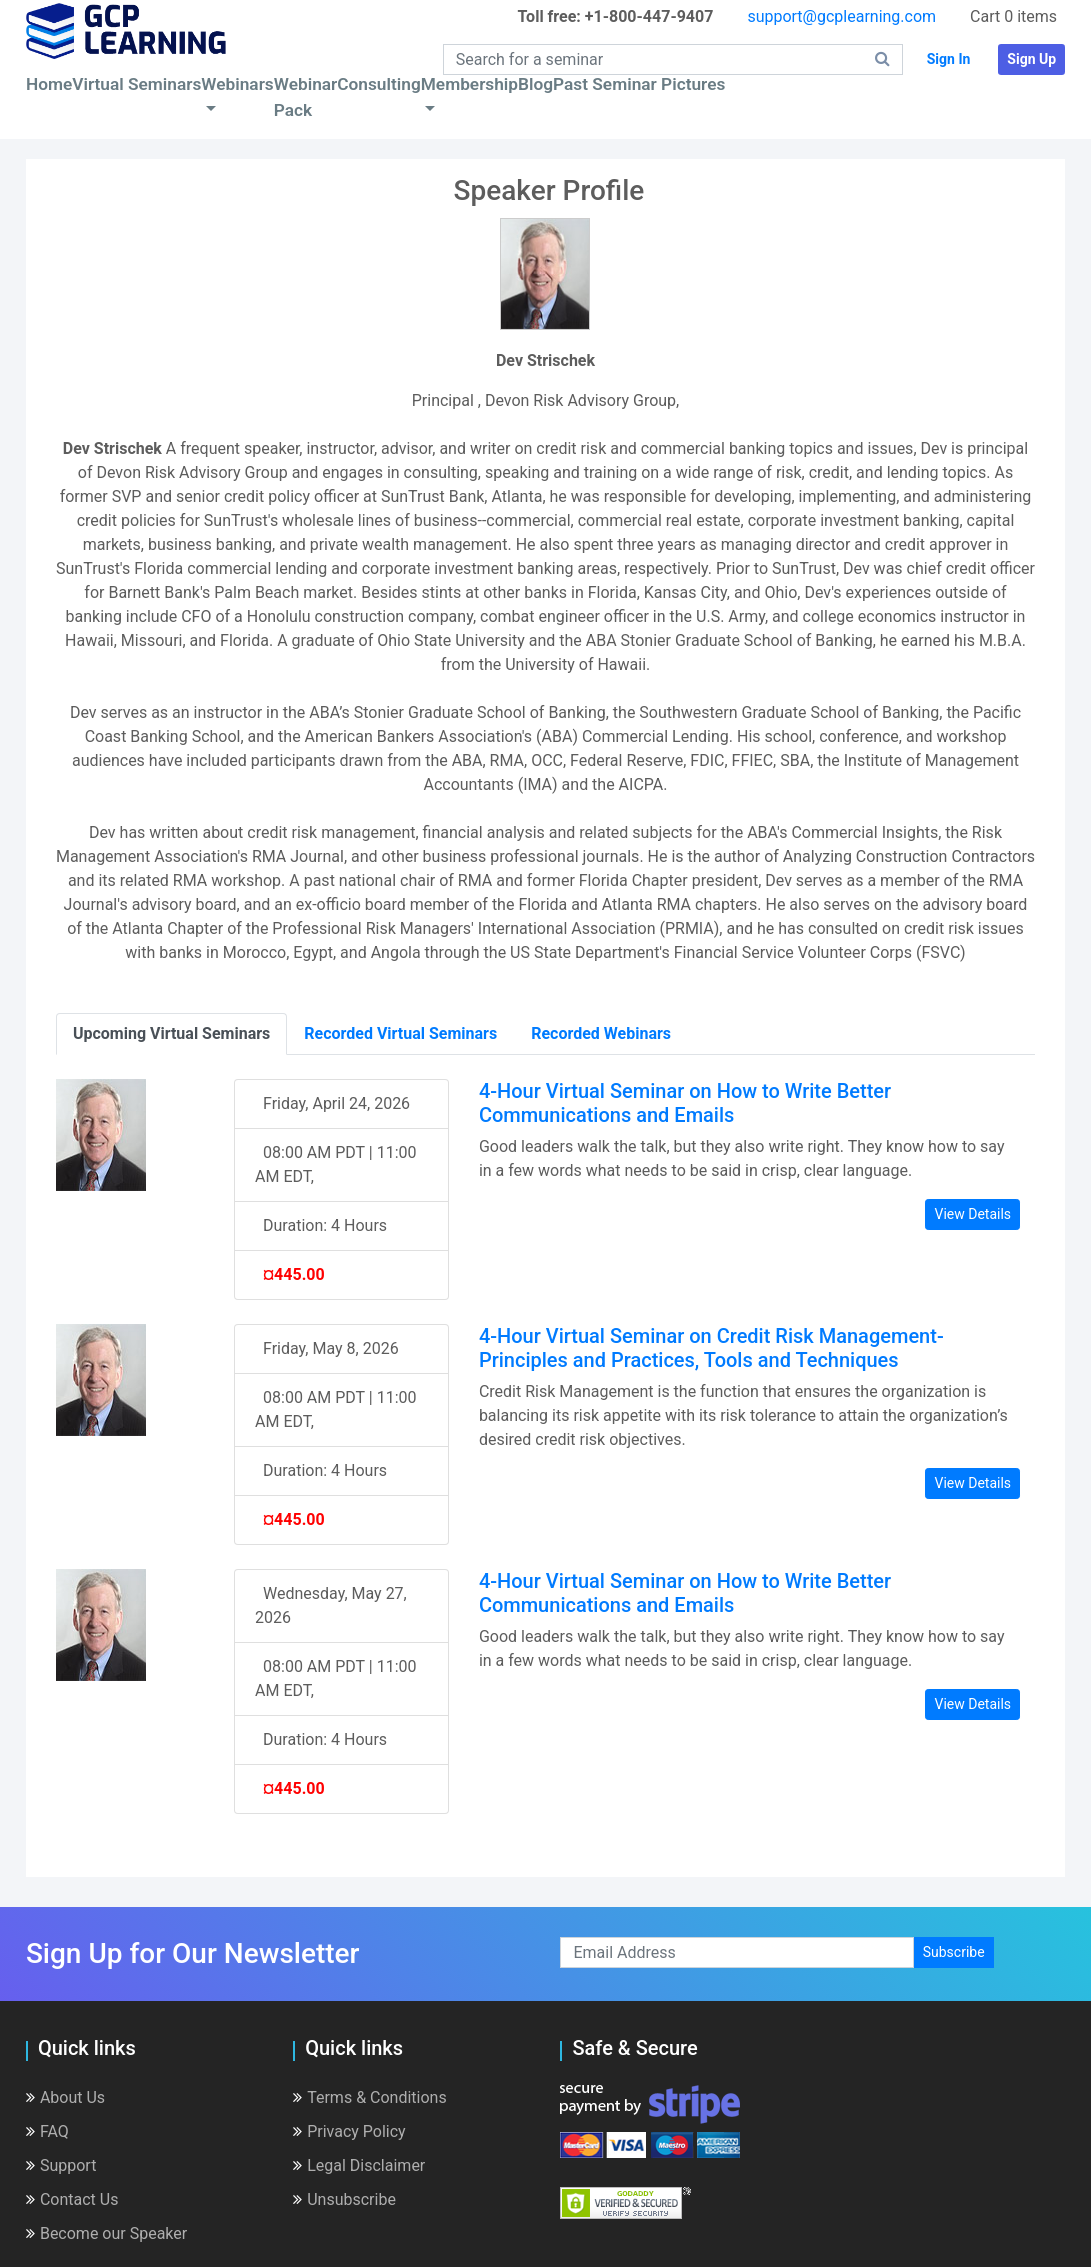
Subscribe (954, 1952)
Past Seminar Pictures (639, 84)
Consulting (378, 84)
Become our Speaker (106, 2233)
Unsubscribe (344, 2199)
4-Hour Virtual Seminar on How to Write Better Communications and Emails (685, 1103)
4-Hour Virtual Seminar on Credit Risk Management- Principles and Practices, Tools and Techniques (711, 1348)
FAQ (47, 2131)
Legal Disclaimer (359, 2165)
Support (61, 2165)
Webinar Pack (306, 97)
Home (49, 84)
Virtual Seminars (136, 84)
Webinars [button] (237, 84)
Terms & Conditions (370, 2097)
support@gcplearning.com (841, 16)
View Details (972, 1214)
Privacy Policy (349, 2131)
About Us (65, 2097)
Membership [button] (469, 84)
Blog (535, 84)
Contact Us (72, 2199)
